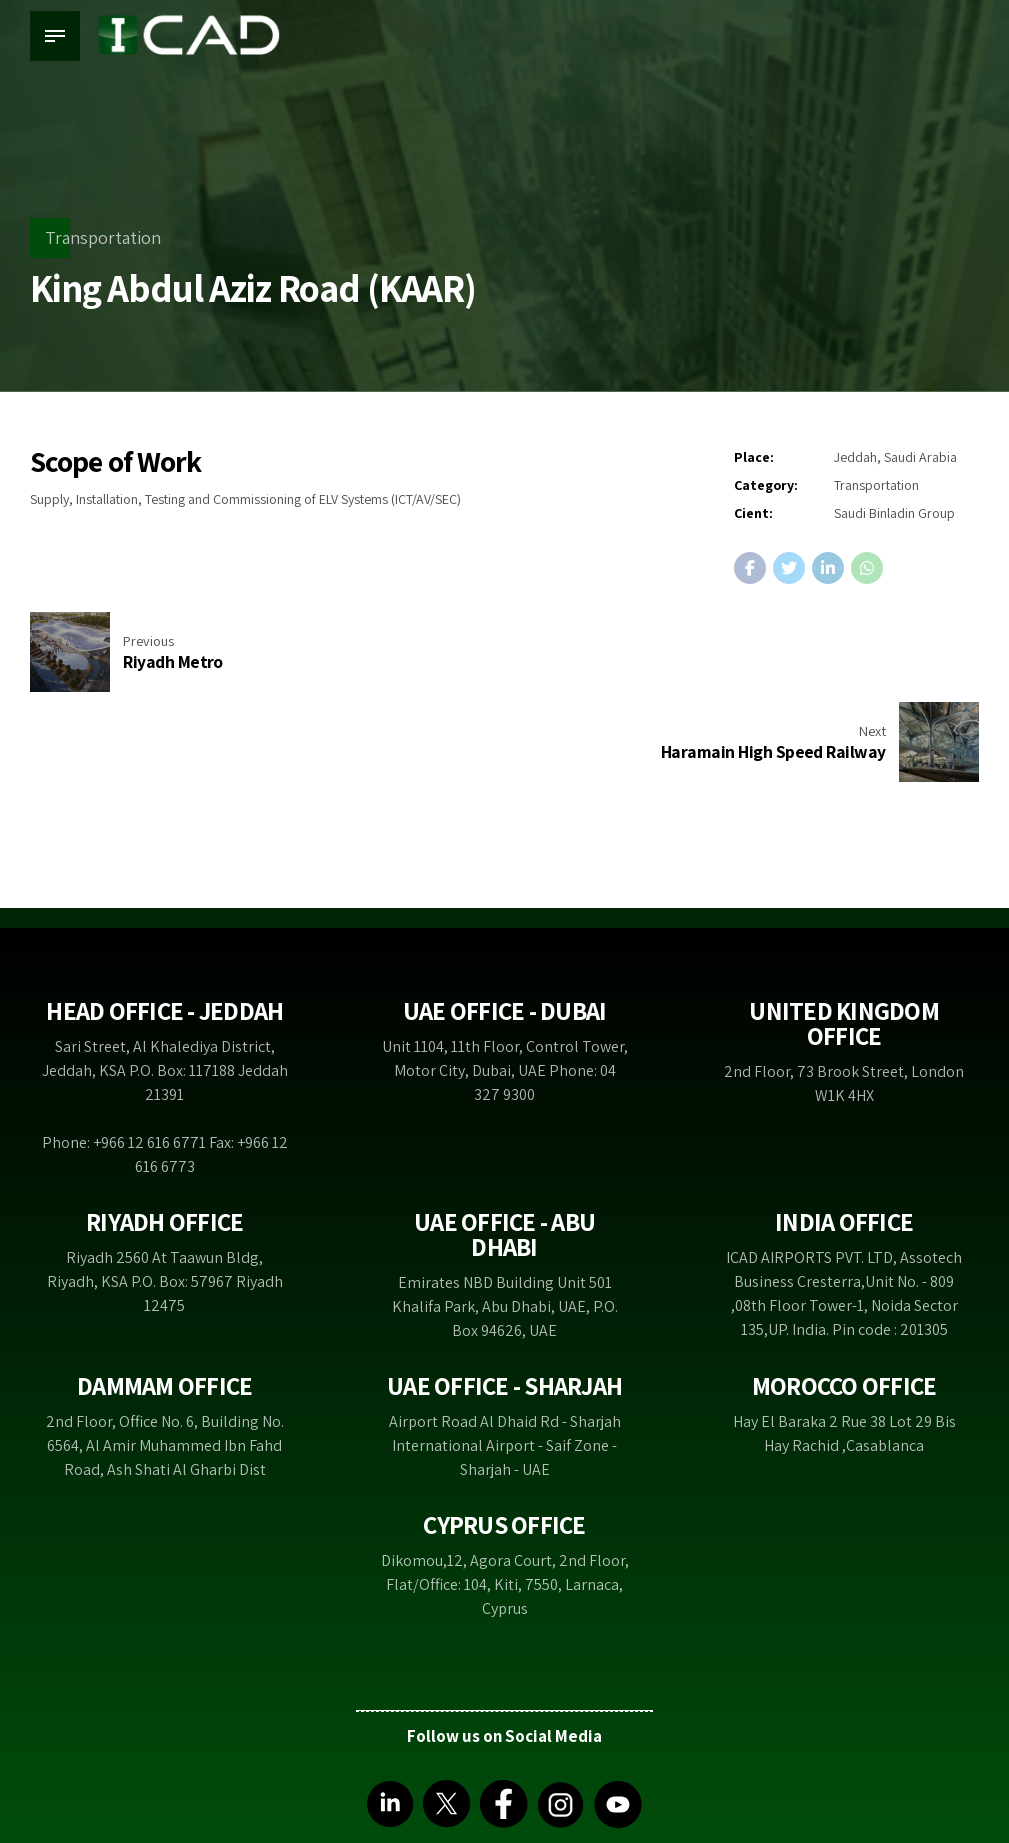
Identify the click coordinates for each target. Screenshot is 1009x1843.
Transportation (103, 237)
